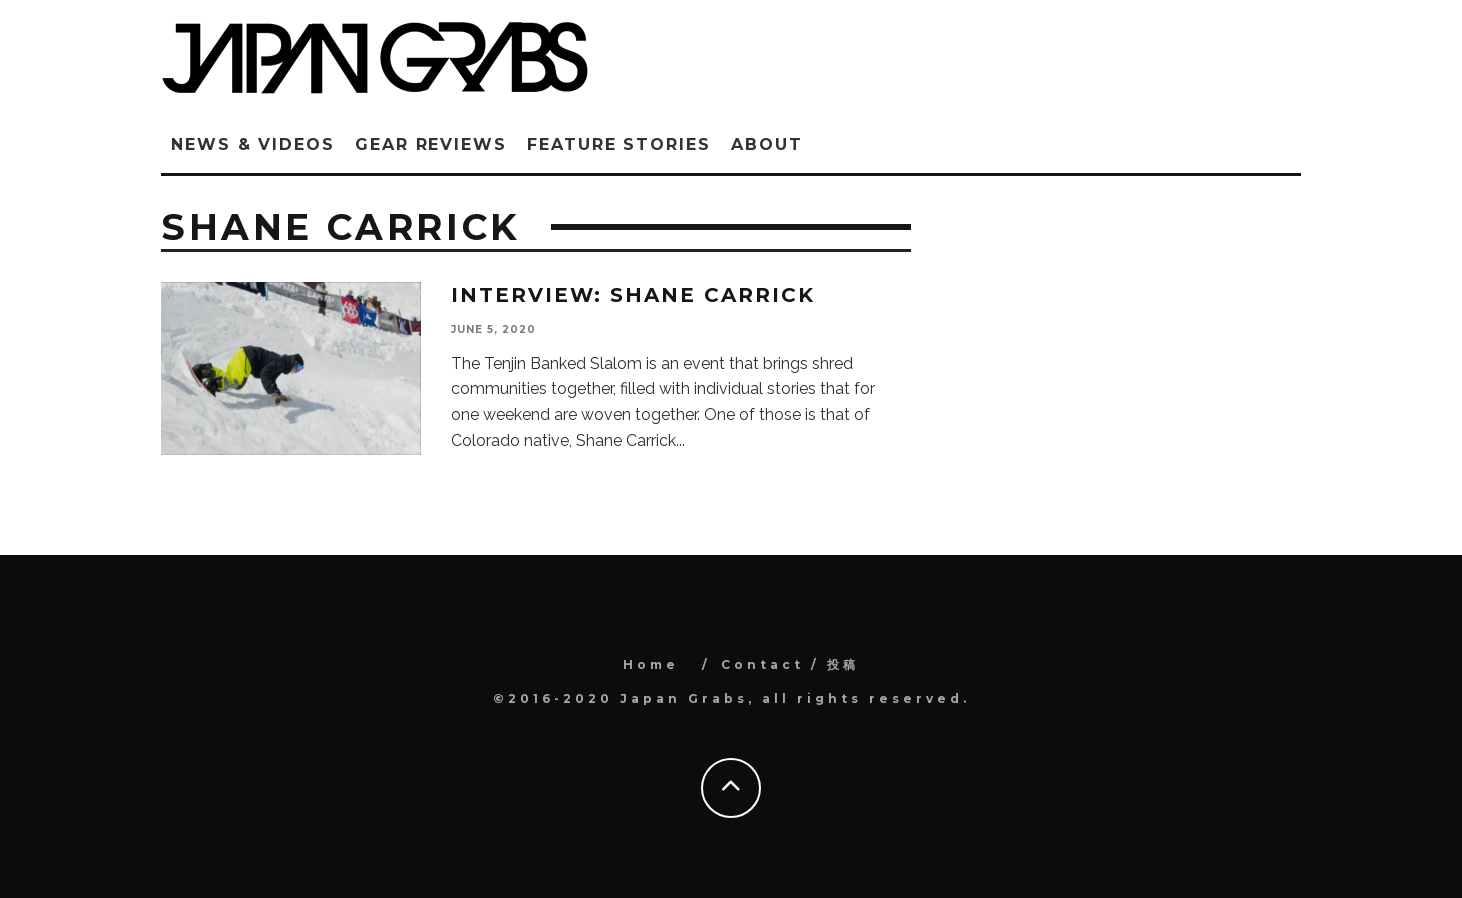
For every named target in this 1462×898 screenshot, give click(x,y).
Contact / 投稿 (790, 664)
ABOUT (767, 144)
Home (651, 664)
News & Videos (253, 144)
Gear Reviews (431, 144)
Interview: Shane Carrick (633, 295)
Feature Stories (619, 144)
